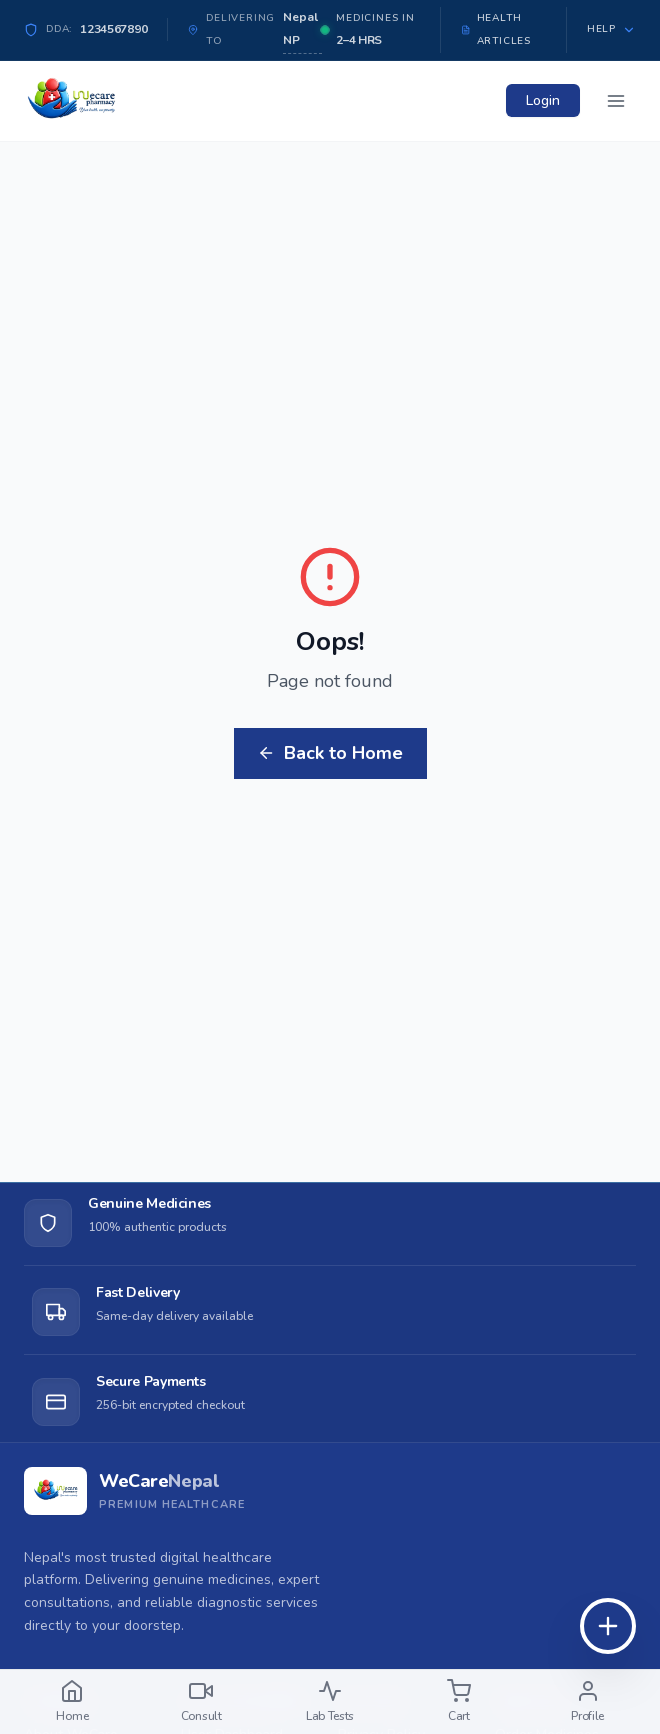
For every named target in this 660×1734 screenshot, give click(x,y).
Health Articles (496, 29)
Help (611, 29)
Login (543, 100)
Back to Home (329, 753)
